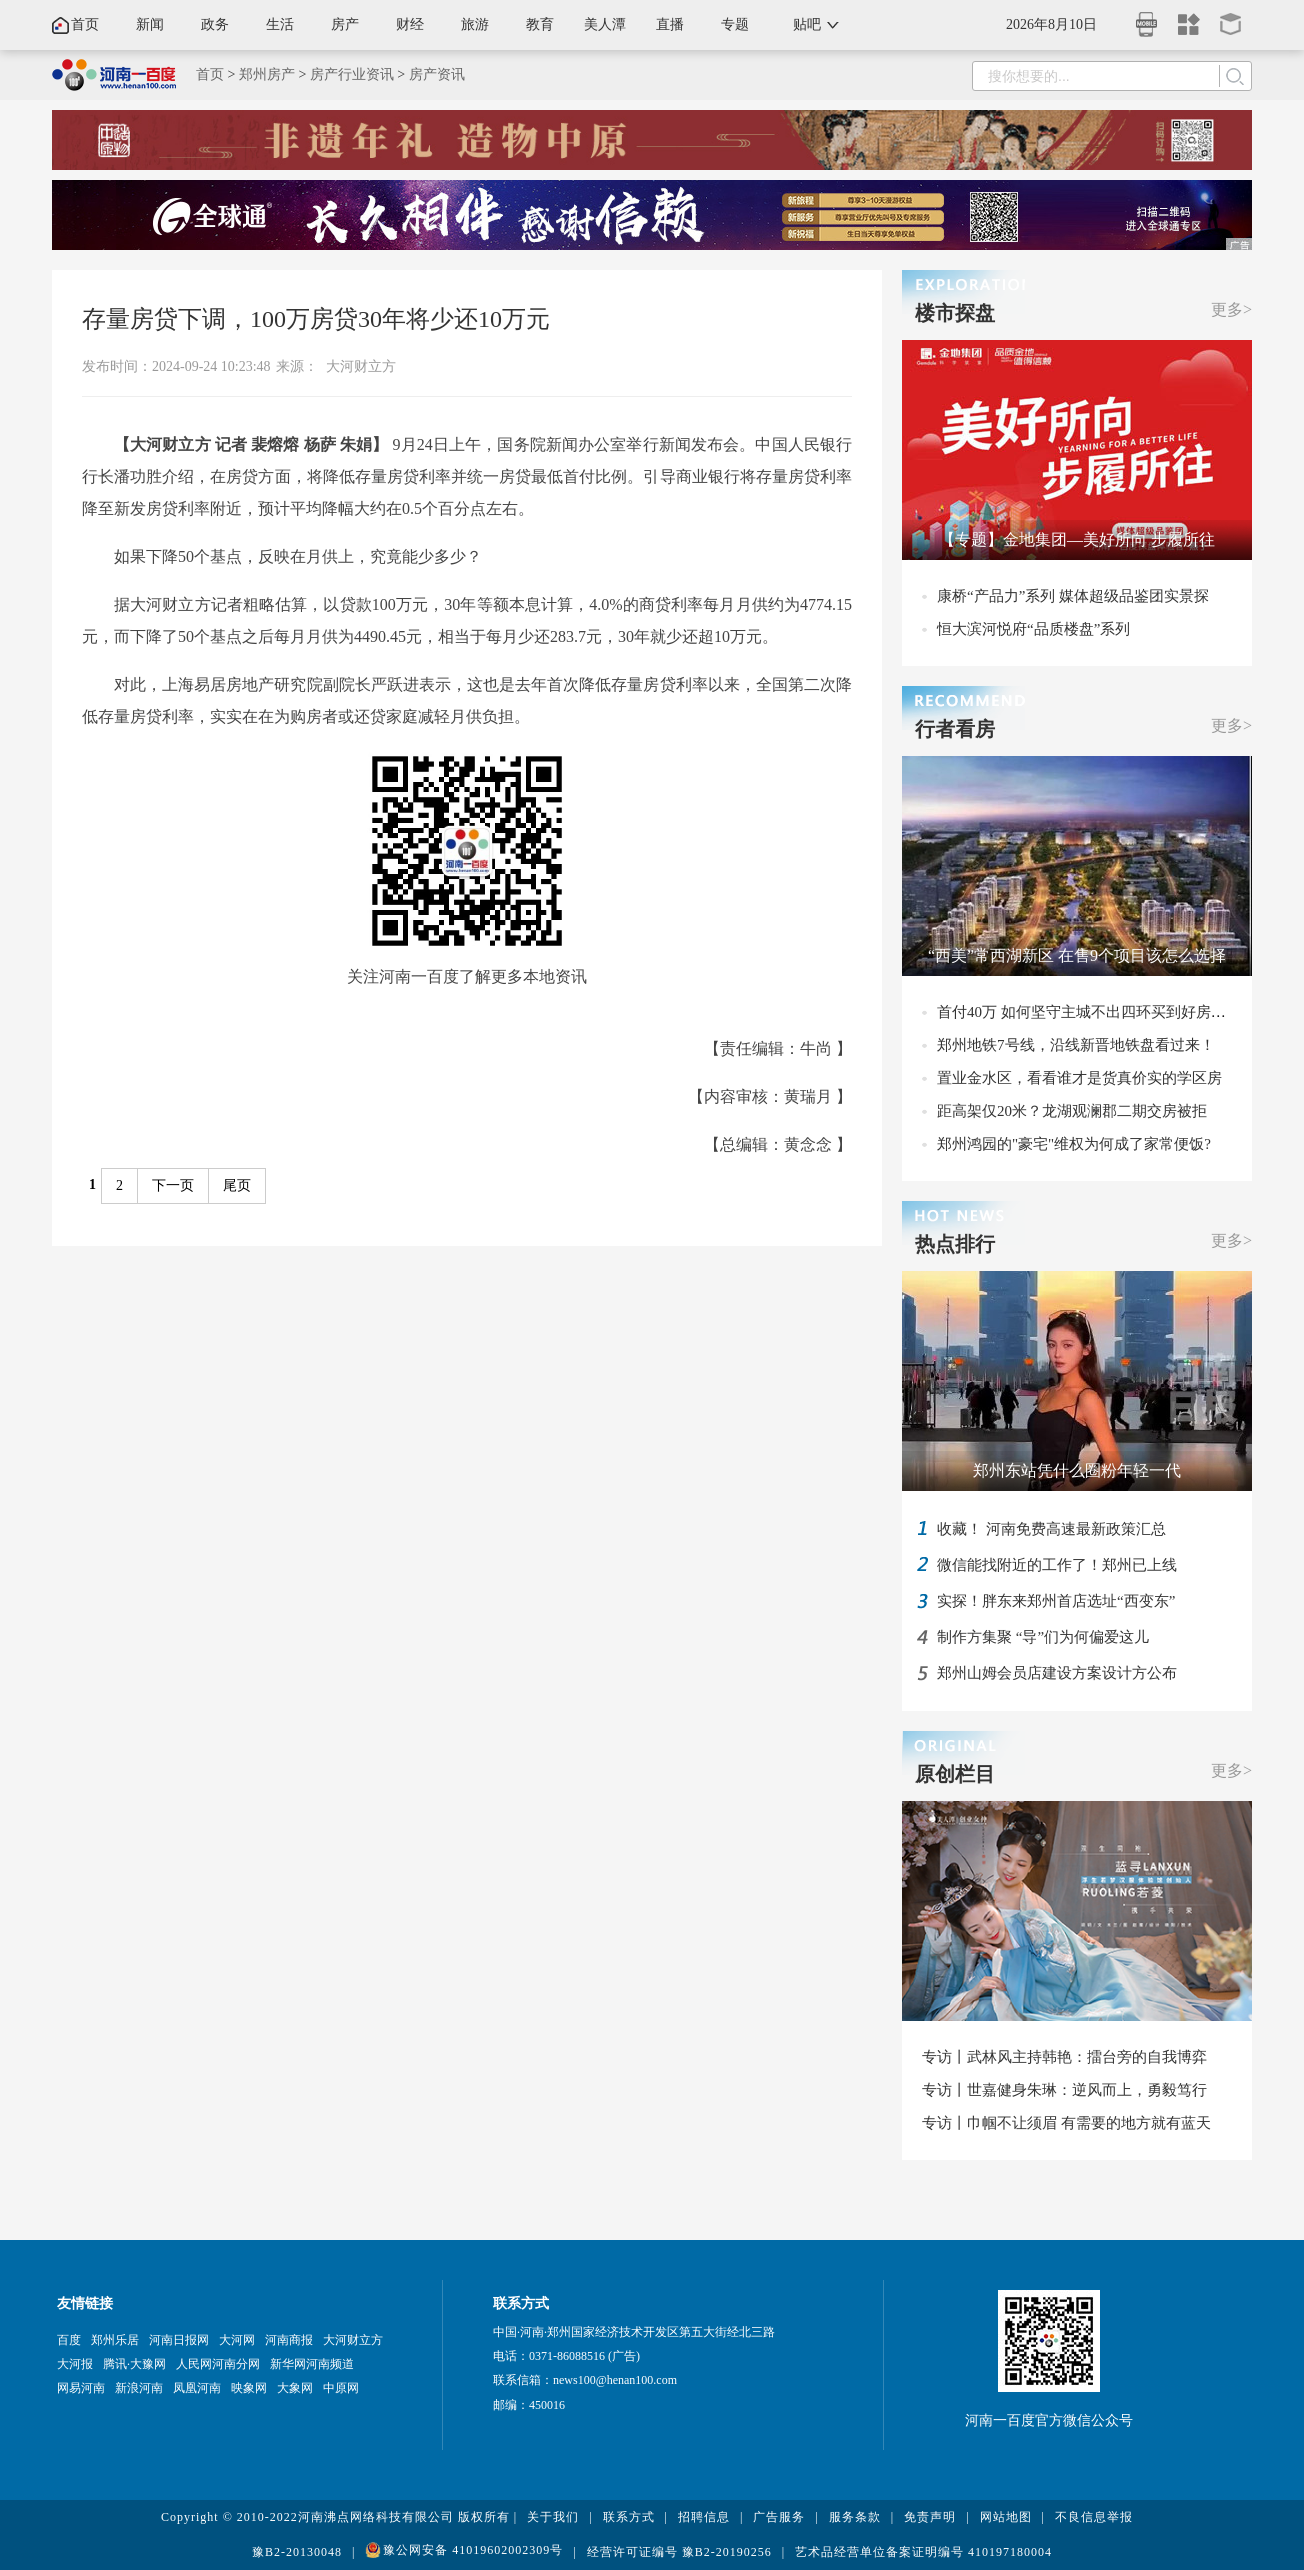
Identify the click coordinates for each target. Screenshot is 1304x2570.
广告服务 (779, 2517)
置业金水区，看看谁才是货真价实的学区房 (1079, 1078)
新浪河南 (139, 2388)
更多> (1231, 309)
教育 (540, 24)
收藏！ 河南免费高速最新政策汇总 (1051, 1529)
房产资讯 (437, 74)
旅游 (475, 24)
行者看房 (955, 729)
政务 (215, 24)
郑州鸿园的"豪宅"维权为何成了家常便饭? (1074, 1144)
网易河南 (81, 2388)
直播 (670, 24)
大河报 (75, 2364)
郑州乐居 (115, 2340)
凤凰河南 (197, 2388)
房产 (345, 24)
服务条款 (855, 2517)
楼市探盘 (955, 313)
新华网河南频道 (312, 2364)
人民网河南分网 (218, 2364)
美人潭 (605, 24)
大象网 (295, 2388)
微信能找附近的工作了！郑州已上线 (1057, 1565)
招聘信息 (704, 2517)
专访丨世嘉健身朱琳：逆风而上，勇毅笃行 (1064, 2090)
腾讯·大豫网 (134, 2364)
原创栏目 (955, 1774)
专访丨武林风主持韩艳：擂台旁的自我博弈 (1064, 2057)
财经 (410, 24)
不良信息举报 (1094, 2517)
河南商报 (289, 2340)
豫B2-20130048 (297, 2552)
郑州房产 (267, 74)
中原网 (341, 2388)
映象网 (249, 2388)
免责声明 (930, 2517)
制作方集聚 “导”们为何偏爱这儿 (1043, 1637)
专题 (735, 24)
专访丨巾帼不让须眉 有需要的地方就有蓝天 (1066, 2123)
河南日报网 (179, 2340)
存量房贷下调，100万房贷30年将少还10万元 (316, 319)
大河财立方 (361, 366)
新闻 (150, 24)
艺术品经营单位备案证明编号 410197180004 (923, 2552)
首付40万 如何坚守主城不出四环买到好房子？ (1089, 1012)
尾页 (237, 1185)
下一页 (173, 1185)
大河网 (237, 2340)
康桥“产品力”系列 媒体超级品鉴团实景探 (1073, 596)
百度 (69, 2340)
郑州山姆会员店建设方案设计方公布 (1057, 1673)
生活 (280, 24)
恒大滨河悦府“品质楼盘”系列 (1033, 629)
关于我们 (553, 2517)
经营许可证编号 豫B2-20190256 (679, 2552)
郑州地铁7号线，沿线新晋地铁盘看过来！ (1076, 1045)
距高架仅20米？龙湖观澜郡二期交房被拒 (1072, 1111)
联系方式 (629, 2517)
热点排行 (955, 1244)
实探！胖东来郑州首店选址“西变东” (1056, 1601)
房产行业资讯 (352, 74)
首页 (85, 24)
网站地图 (1006, 2517)
